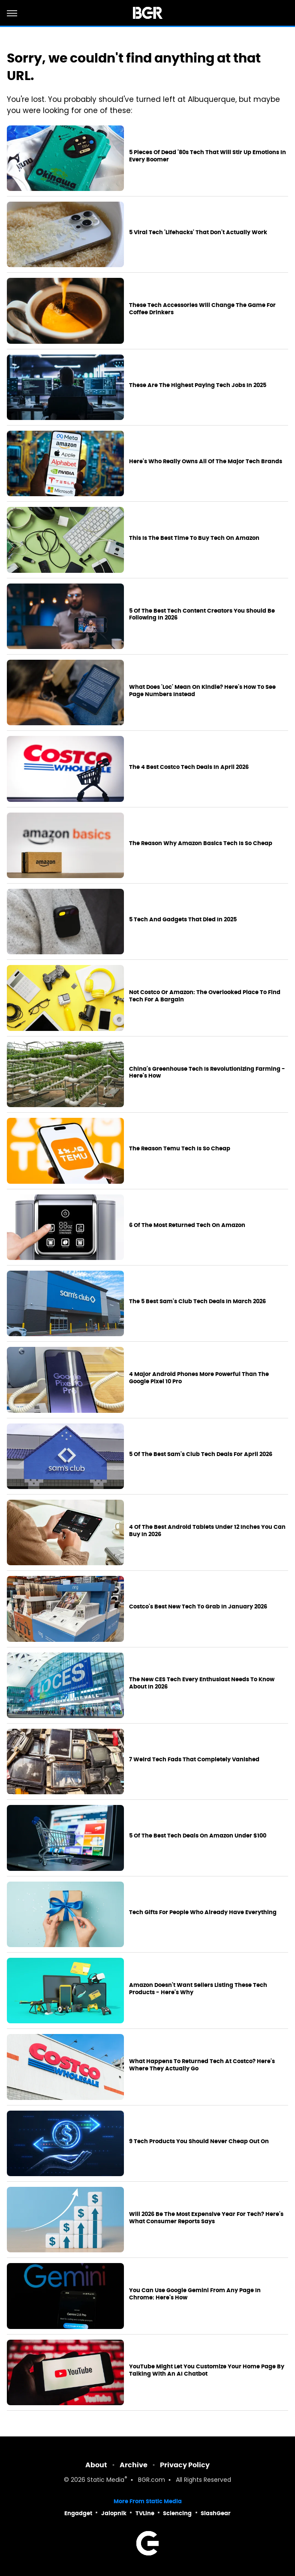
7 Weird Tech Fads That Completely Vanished (194, 1759)
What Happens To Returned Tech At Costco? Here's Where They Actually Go (202, 2065)
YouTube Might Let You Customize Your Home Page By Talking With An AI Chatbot (206, 2370)
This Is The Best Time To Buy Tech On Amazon (194, 538)
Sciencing (177, 2513)
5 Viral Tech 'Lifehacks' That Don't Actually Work (198, 232)
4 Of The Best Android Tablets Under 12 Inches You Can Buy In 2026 (207, 1531)
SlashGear (216, 2513)
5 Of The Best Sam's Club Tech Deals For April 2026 (200, 1454)
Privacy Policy (185, 2464)
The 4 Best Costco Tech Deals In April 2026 (189, 767)
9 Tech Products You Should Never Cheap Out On (199, 2141)
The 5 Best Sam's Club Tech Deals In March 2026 (197, 1301)
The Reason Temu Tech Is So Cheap (179, 1148)
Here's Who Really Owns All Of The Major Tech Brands (205, 461)
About (96, 2464)
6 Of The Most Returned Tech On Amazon (187, 1225)
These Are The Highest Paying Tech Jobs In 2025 (197, 385)
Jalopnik (113, 2513)
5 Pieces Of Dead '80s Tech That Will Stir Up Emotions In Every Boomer (207, 156)
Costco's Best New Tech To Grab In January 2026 (198, 1606)
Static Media (105, 2480)
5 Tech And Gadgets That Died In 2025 (183, 919)
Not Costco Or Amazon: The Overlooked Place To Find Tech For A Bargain (204, 996)
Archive (134, 2464)
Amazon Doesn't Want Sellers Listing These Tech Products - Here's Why (198, 1989)
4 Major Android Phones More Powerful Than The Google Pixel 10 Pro (199, 1378)
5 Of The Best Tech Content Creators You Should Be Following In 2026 (202, 615)
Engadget (78, 2513)
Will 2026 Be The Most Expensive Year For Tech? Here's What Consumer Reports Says (206, 2218)
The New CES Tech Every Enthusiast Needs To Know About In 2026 (201, 1683)
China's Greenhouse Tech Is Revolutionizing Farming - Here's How (207, 1073)
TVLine (144, 2513)
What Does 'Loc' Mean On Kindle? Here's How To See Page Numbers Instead (202, 691)
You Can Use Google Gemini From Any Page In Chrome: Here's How (195, 2294)
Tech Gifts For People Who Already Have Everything (203, 1912)
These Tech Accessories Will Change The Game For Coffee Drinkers (202, 309)
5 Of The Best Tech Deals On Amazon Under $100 (197, 1835)
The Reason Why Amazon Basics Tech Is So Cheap (200, 843)
